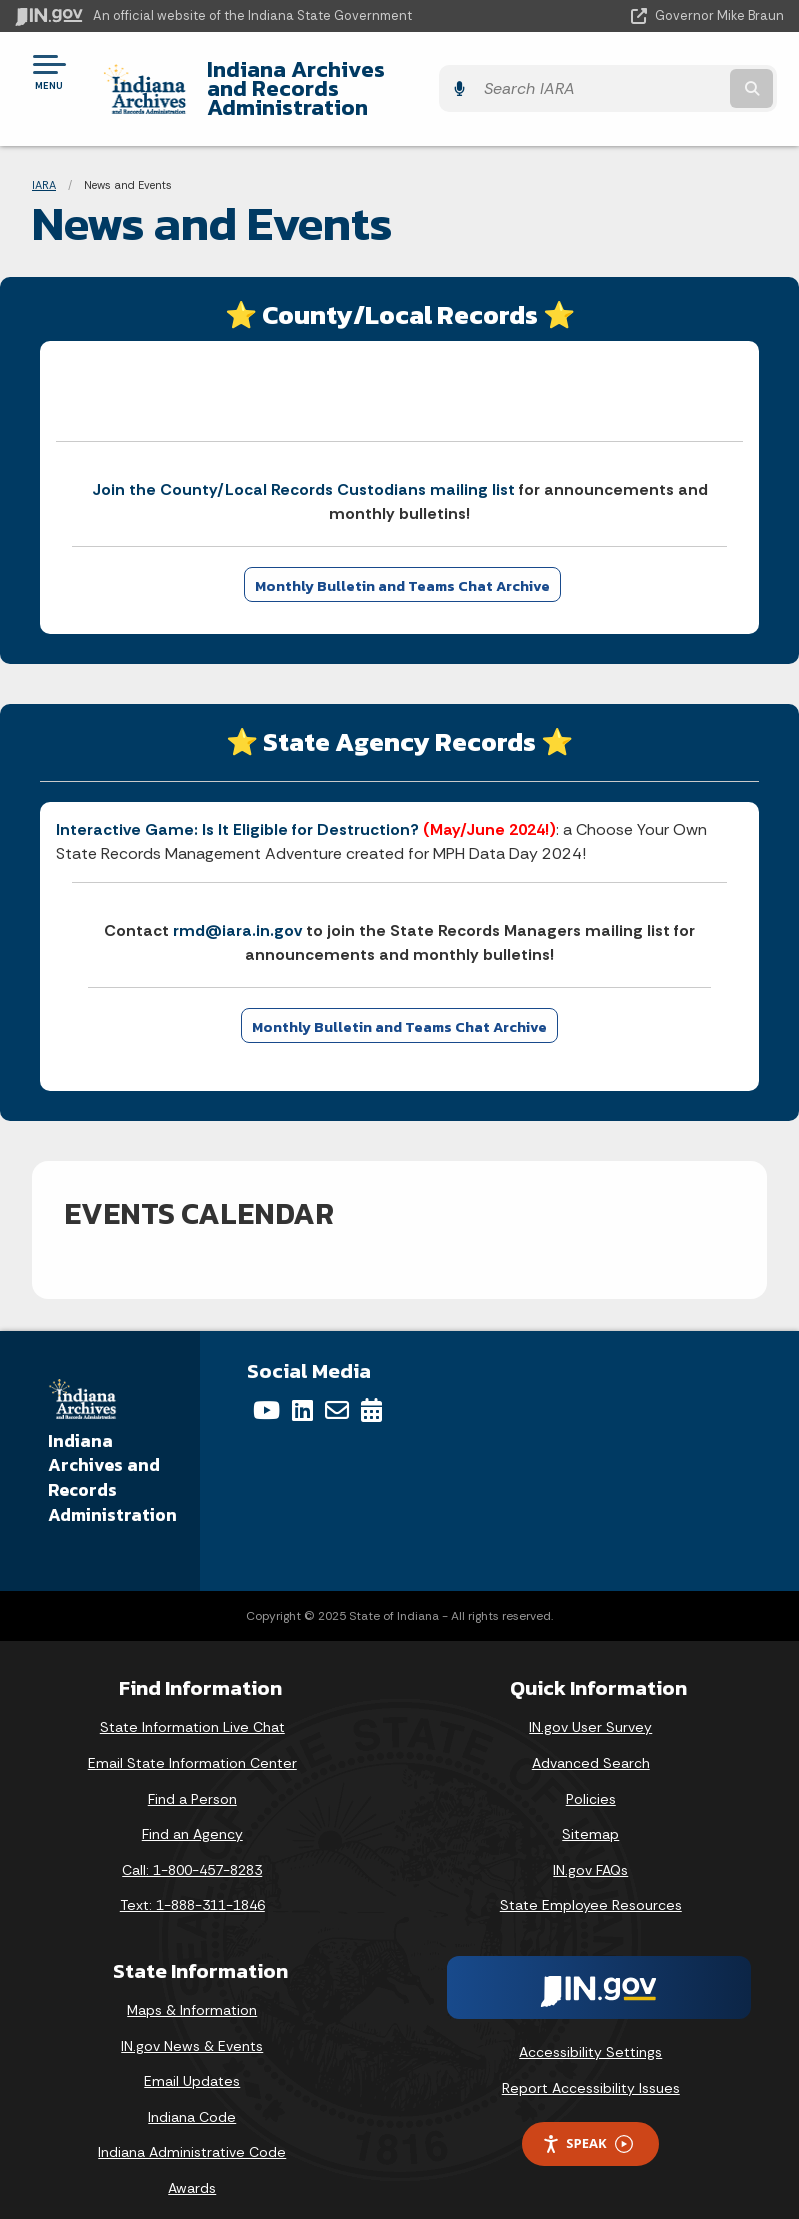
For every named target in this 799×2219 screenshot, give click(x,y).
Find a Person (192, 1779)
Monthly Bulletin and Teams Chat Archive (402, 567)
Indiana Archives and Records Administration (353, 78)
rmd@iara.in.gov (237, 911)
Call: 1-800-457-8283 (192, 1851)
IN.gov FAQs (590, 1851)
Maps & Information (192, 1991)
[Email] (337, 1391)
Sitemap (590, 1815)
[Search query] (672, 79)
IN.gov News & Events (192, 2026)
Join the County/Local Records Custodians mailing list (303, 470)
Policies (591, 1779)
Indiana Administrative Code (192, 2133)
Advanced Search (591, 1744)
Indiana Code (192, 2098)
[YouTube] (266, 1391)
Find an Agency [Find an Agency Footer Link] (192, 1815)
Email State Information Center (192, 1744)
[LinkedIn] (302, 1391)
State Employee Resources (591, 1886)
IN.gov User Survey (590, 1708)
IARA (44, 165)
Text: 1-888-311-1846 (192, 1886)
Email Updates (192, 2062)
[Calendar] (371, 1391)
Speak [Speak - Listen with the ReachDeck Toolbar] (587, 2124)
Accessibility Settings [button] (590, 2033)
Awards (192, 2169)
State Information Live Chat (192, 1708)
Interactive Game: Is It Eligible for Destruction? (237, 810)
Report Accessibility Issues (591, 2068)
